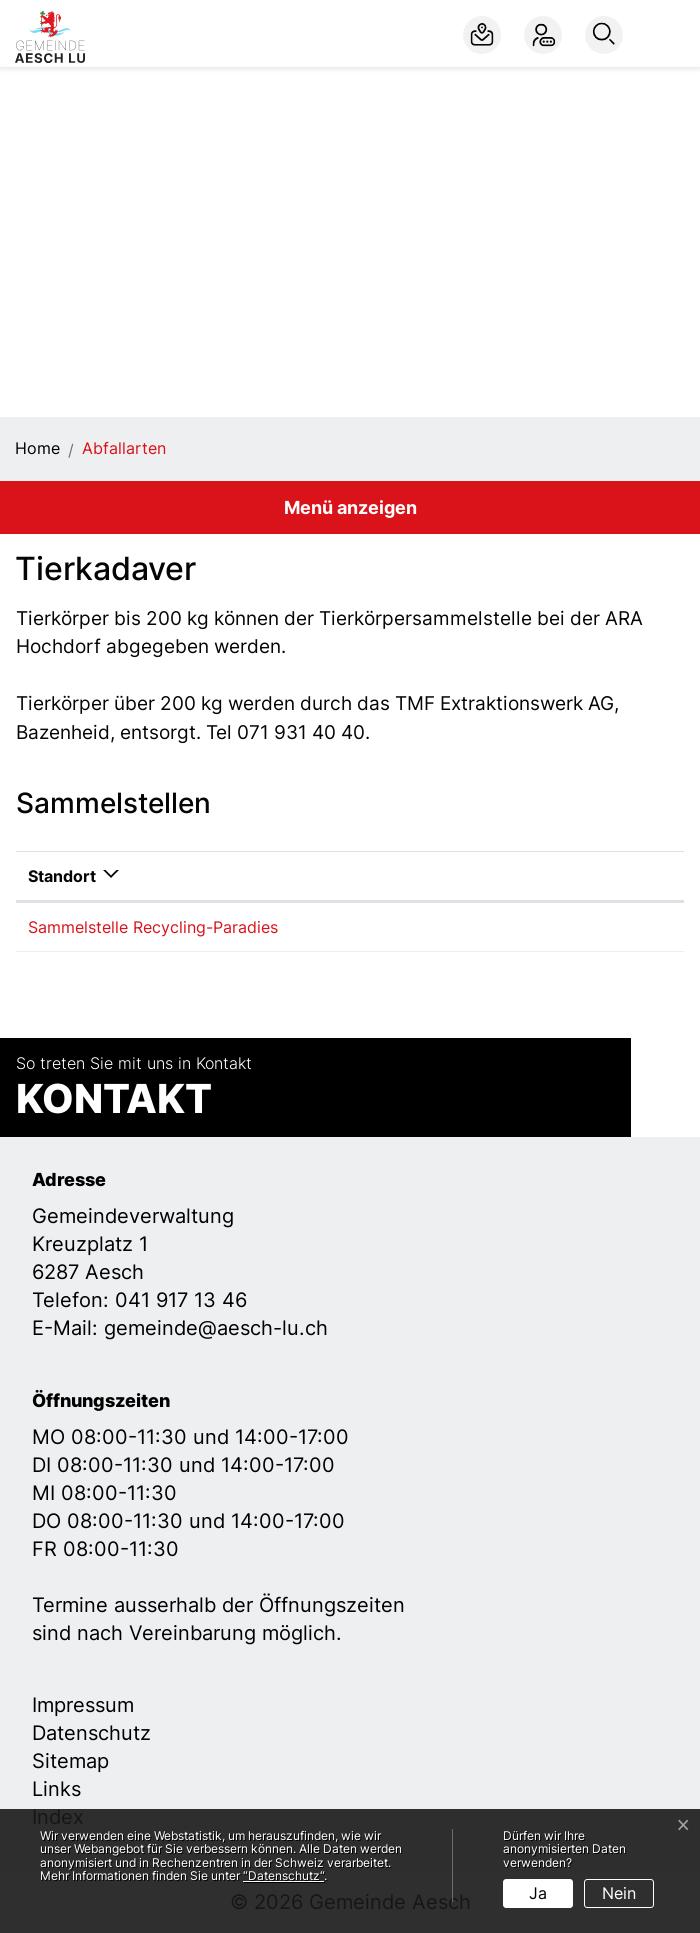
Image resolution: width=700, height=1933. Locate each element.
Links (56, 1789)
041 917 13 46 (181, 1300)
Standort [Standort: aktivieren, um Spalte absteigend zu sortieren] (62, 876)
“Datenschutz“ (283, 1875)
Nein (619, 1893)
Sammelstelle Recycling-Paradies (153, 927)
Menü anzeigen (350, 507)
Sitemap (70, 1761)
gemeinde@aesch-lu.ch (216, 1328)
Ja (538, 1893)
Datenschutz (91, 1733)
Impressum (83, 1705)
